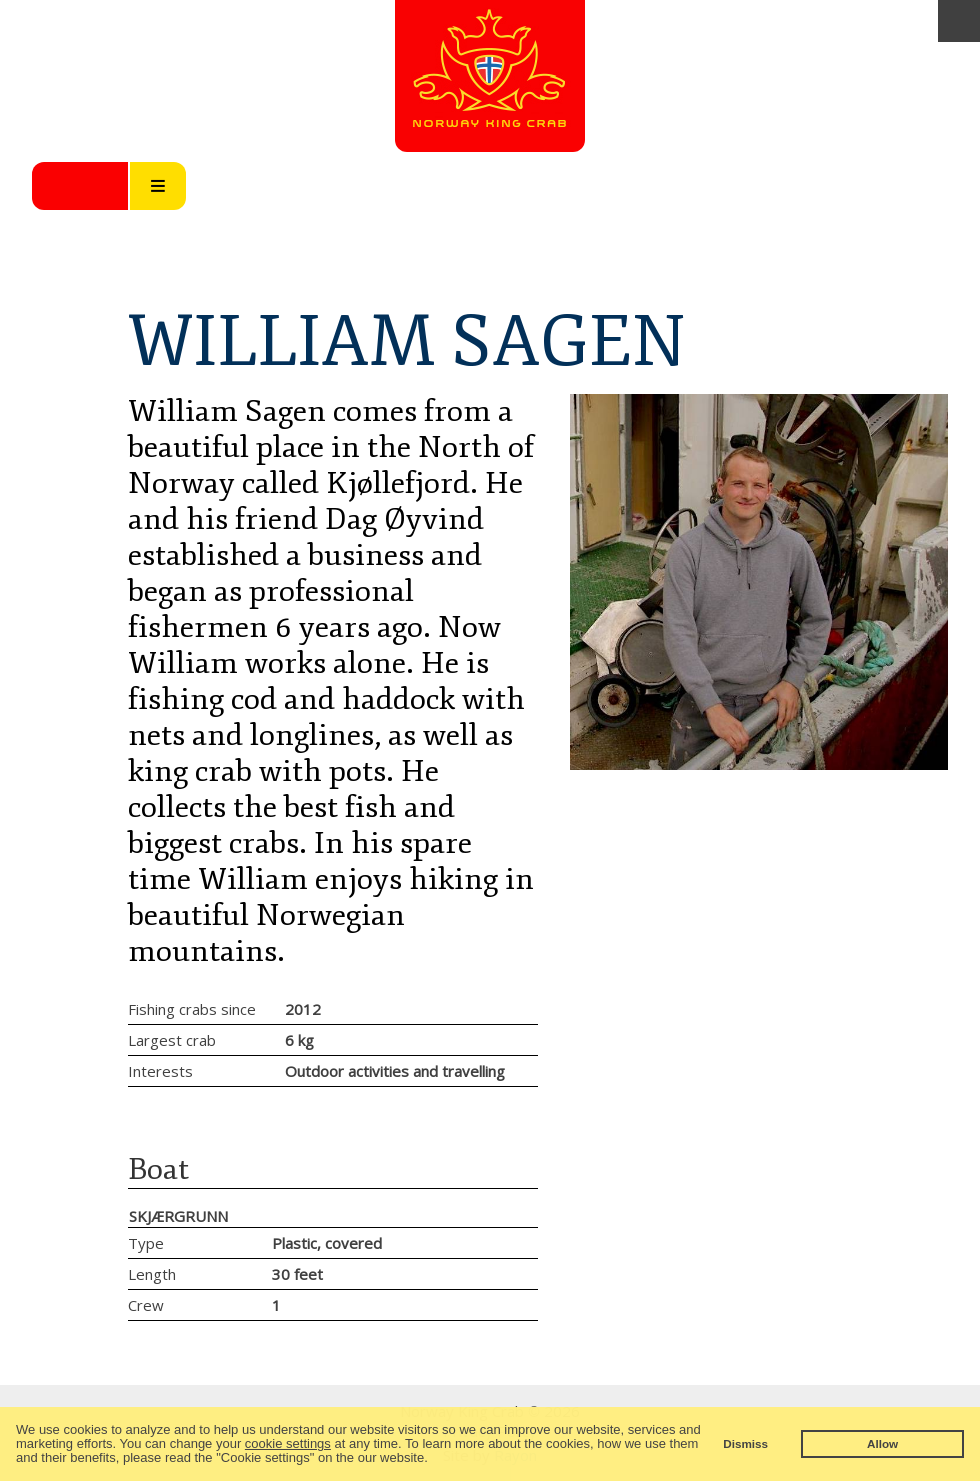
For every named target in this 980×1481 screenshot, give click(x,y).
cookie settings (288, 1443)
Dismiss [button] (745, 1443)
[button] (433, 1459)
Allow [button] (882, 1443)
